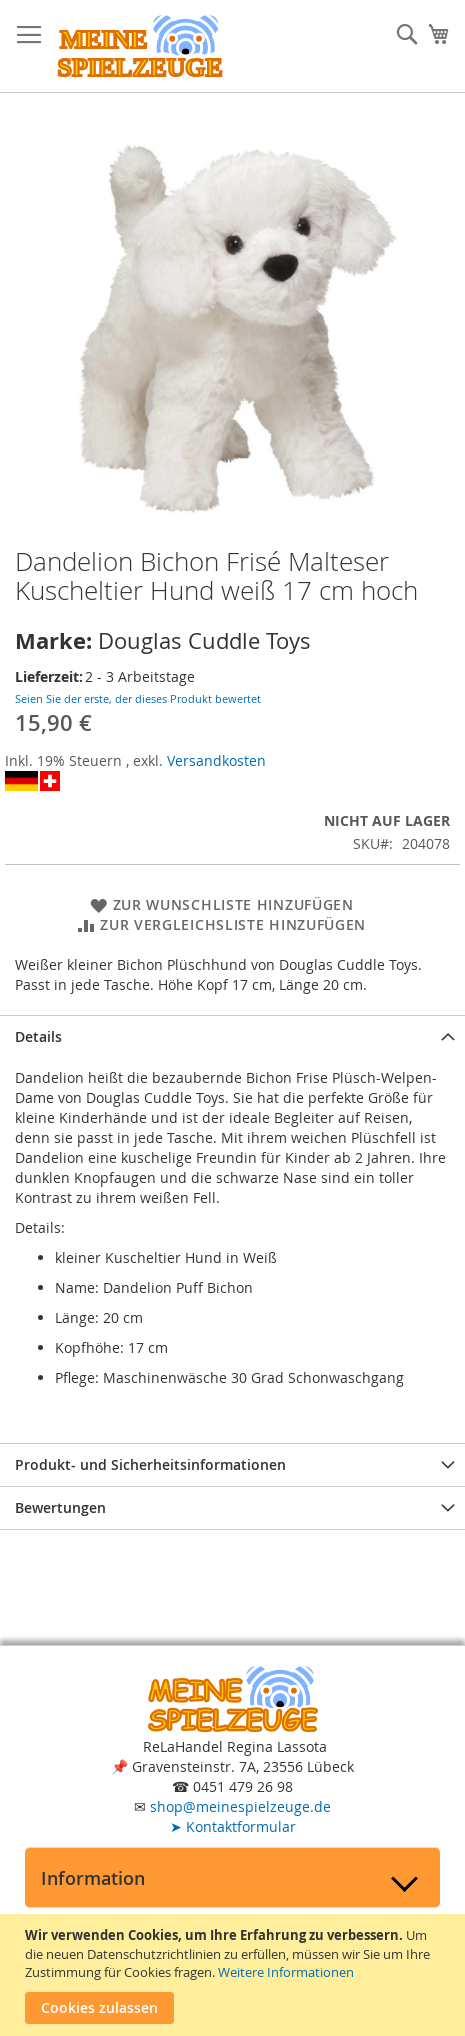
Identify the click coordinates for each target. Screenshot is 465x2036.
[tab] (232, 1036)
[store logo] (140, 46)
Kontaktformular (233, 1826)
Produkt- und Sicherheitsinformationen (150, 1464)
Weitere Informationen (286, 1972)
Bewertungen (60, 1507)
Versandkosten (216, 760)
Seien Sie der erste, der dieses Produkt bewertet (138, 698)
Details (38, 1036)
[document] (235, 1975)
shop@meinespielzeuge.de (240, 1806)
